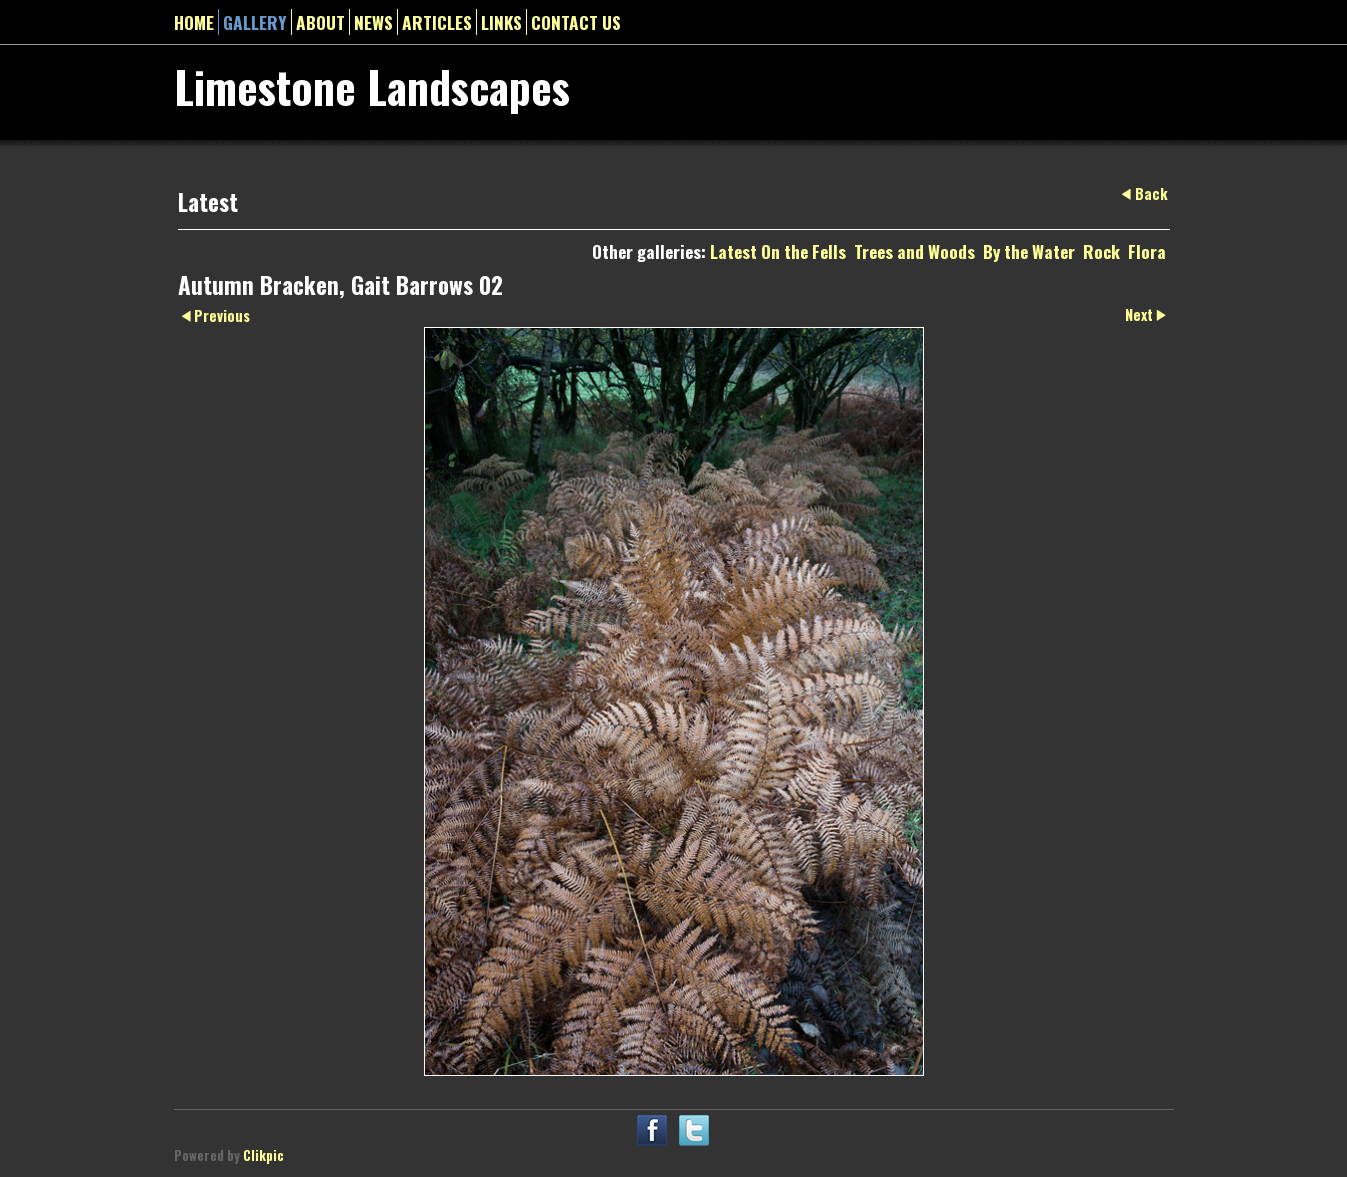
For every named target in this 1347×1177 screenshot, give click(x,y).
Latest (733, 251)
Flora (1147, 251)
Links (501, 22)
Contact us (576, 22)
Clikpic (263, 1155)
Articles (437, 22)
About (320, 22)
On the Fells (803, 251)
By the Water (1029, 251)
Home (194, 22)
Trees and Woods (914, 251)
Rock (1101, 251)
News (373, 22)
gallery (255, 22)
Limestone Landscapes (372, 86)
